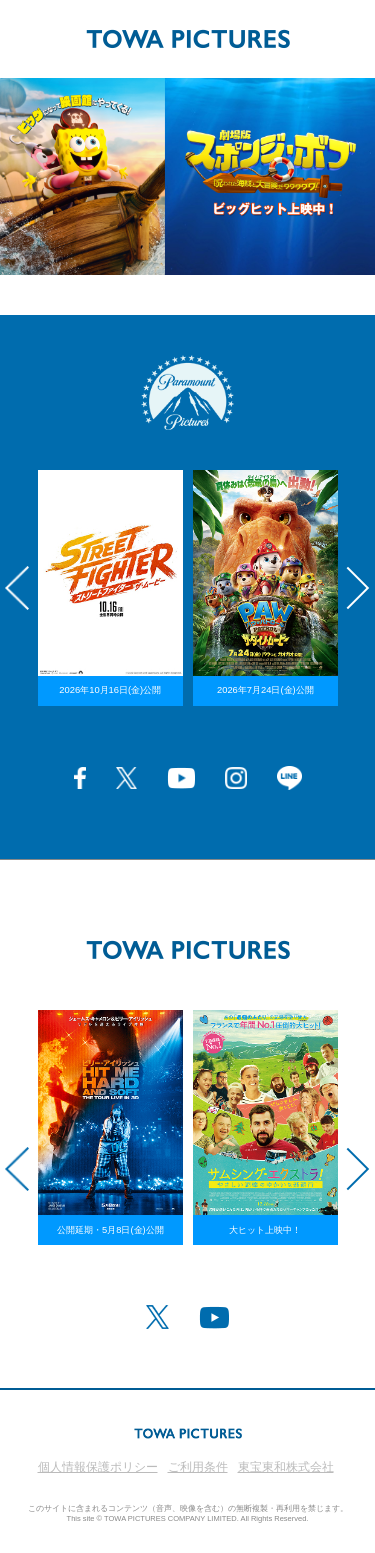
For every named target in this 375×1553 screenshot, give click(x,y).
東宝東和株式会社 (286, 1467)
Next (358, 588)
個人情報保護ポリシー (98, 1467)
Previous (17, 588)
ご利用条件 (198, 1467)
